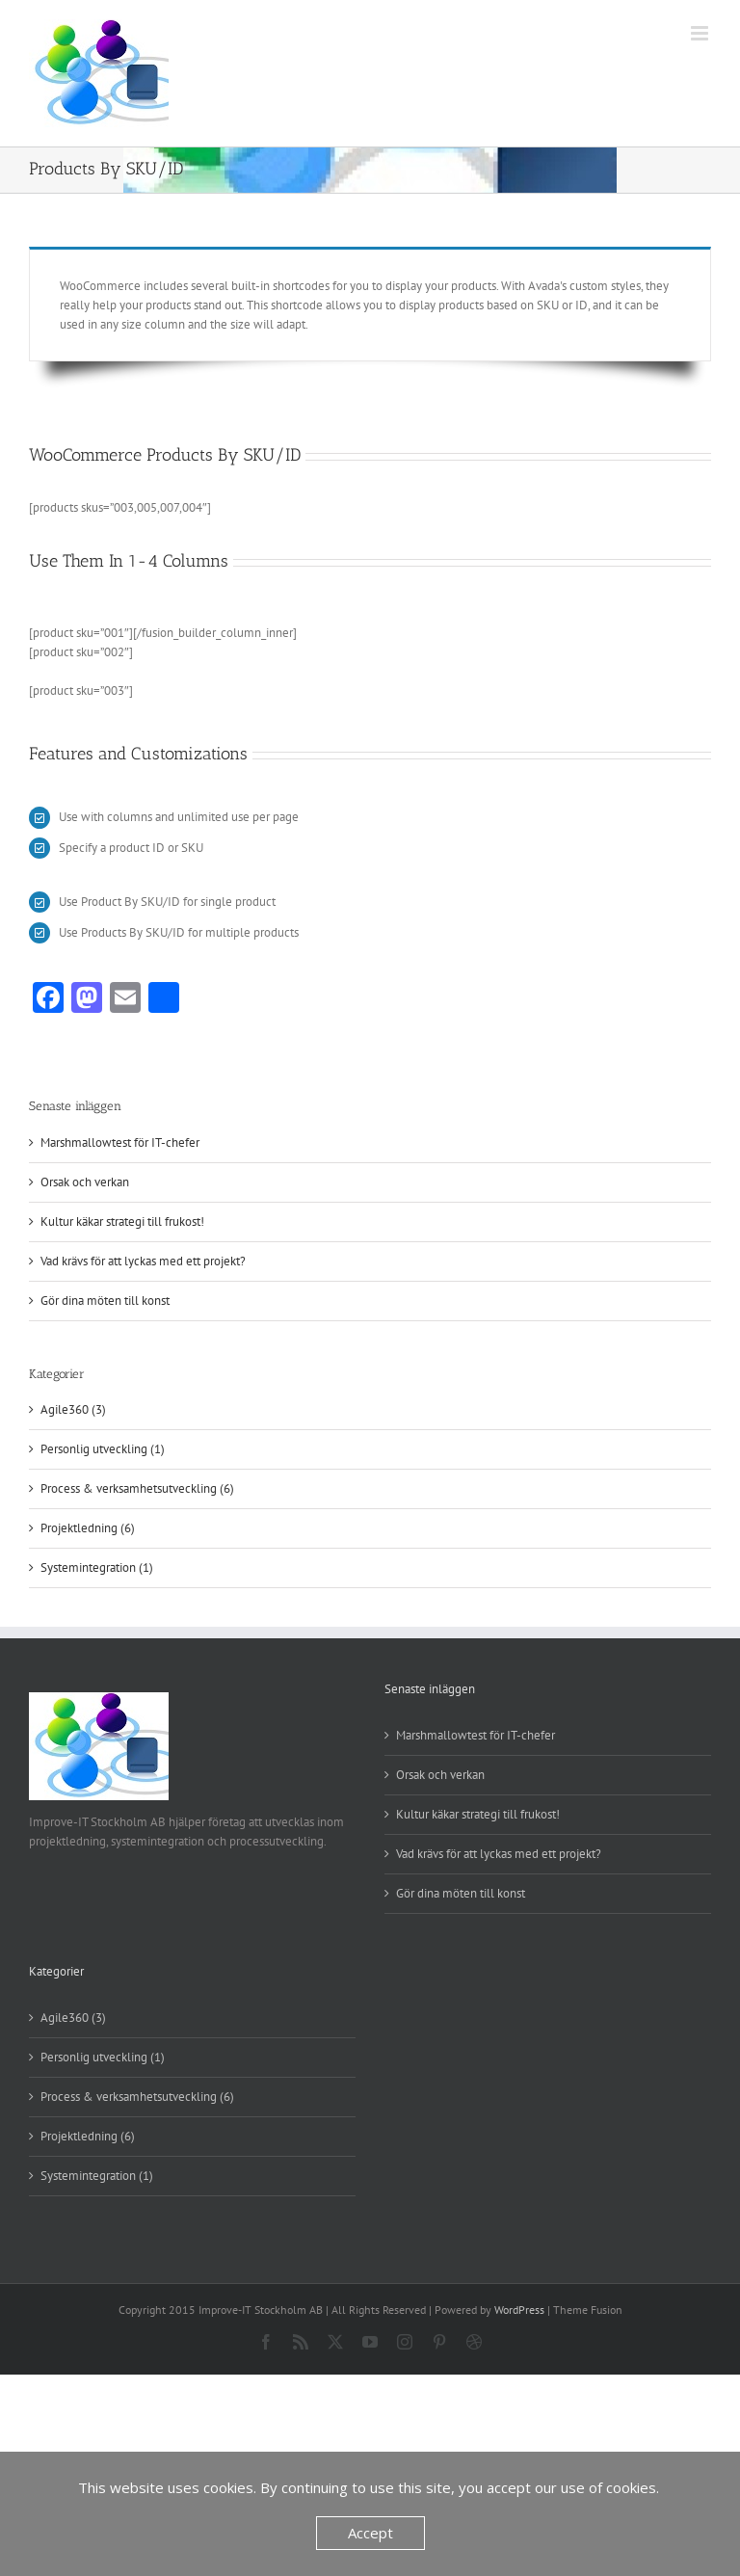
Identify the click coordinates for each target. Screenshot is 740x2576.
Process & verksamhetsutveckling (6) (137, 1488)
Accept (370, 2532)
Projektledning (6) (87, 1528)
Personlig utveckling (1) (102, 1449)
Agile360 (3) (73, 1409)
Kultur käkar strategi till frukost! (122, 1221)
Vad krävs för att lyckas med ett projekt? (143, 1261)
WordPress (519, 2309)
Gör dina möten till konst (105, 1300)
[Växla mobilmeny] (701, 33)
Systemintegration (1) (96, 1567)
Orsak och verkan (84, 1182)
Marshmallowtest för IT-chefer (119, 1142)
